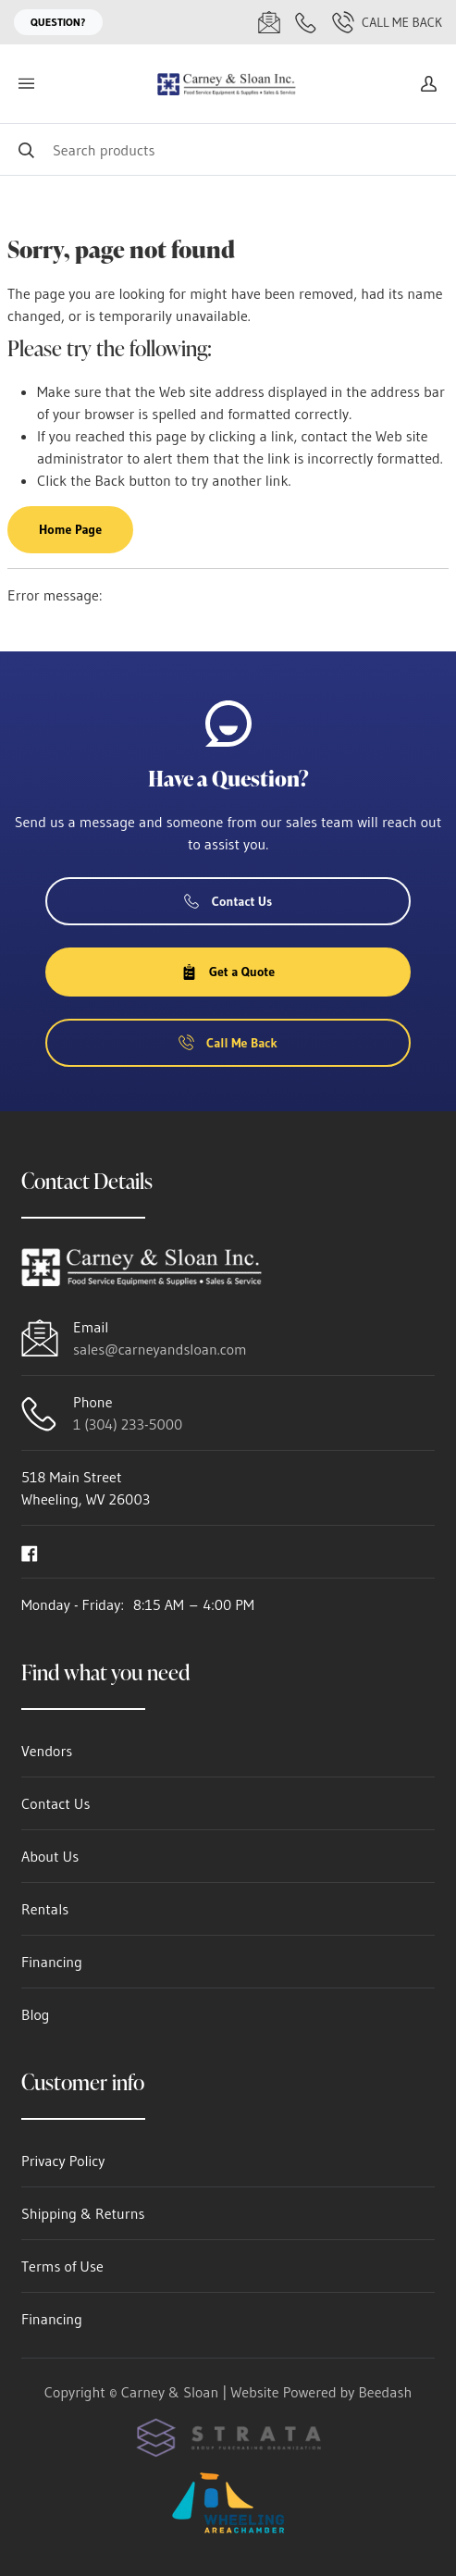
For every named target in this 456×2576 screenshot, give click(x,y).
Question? (58, 22)
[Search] (228, 149)
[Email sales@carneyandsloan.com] (269, 22)
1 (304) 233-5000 (127, 1424)
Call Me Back (387, 22)
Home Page (70, 529)
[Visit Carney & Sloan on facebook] (29, 1551)
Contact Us (228, 901)
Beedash (385, 2392)
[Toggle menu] (25, 84)
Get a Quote (228, 971)
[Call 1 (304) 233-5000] (306, 22)
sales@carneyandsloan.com (160, 1349)
